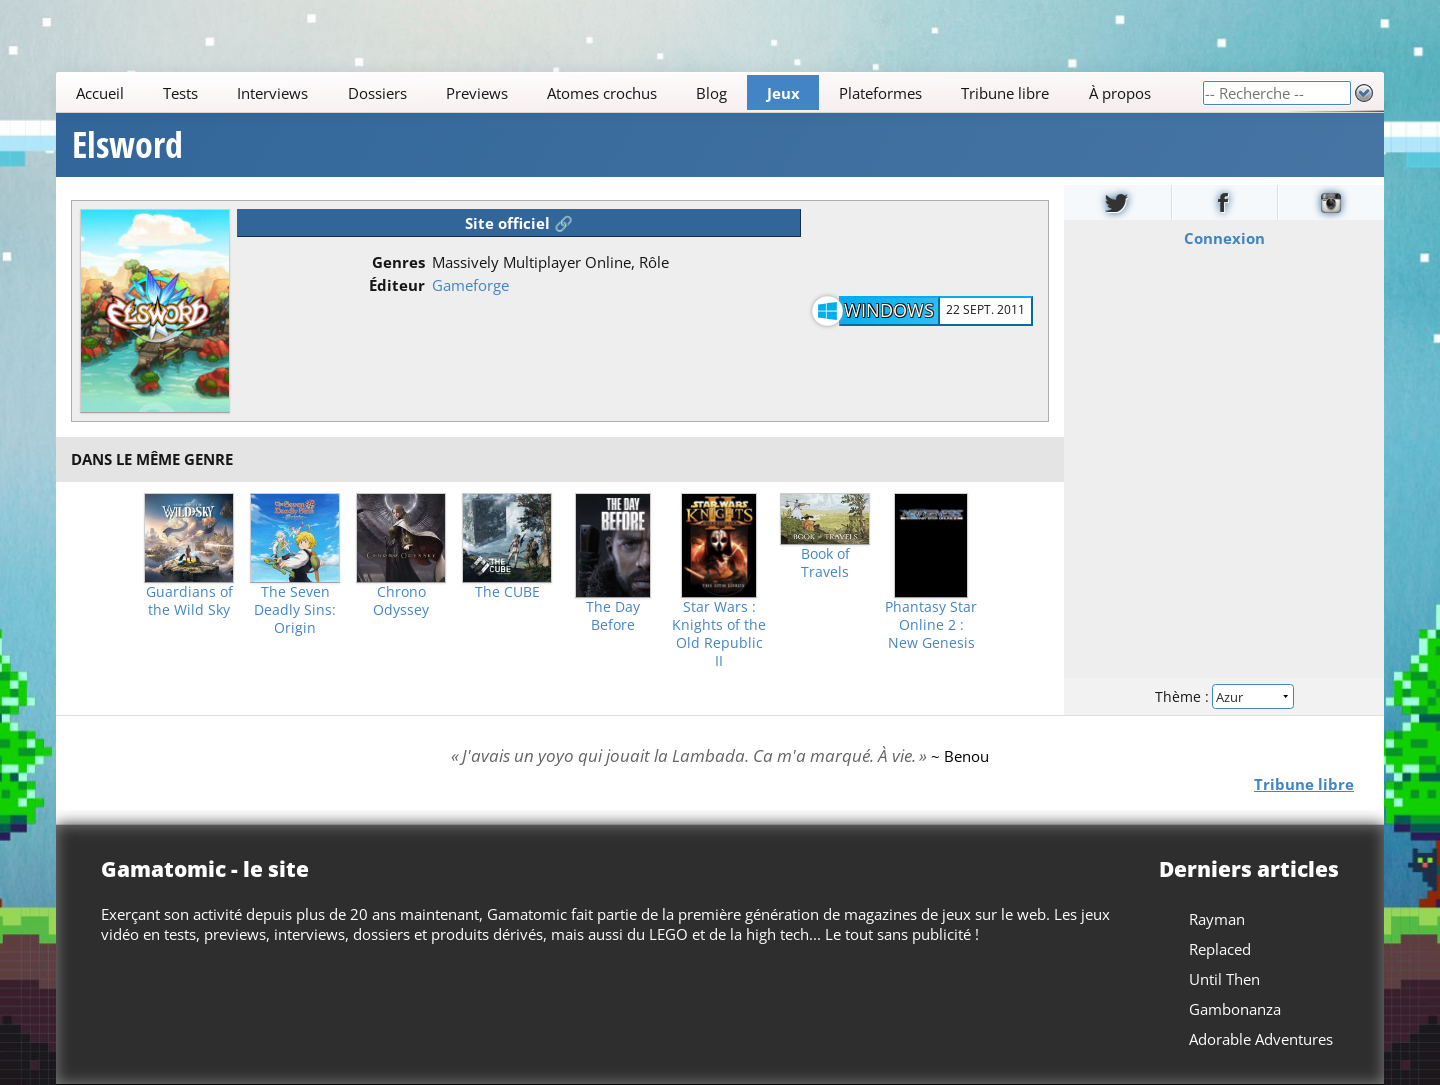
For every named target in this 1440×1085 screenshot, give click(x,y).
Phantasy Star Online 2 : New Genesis (931, 625)
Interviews (272, 93)
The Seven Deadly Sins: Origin (295, 610)
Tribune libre (1005, 93)
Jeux (783, 93)
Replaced (1220, 949)
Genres (398, 262)
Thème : (1224, 696)
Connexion (1224, 238)
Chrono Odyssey (401, 601)
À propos (1120, 93)
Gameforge (470, 285)
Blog (711, 93)
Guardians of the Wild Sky (189, 601)
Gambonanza (1235, 1009)
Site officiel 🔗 (519, 223)
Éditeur (397, 285)
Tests (180, 93)
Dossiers (377, 93)
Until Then (1224, 979)
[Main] (629, 92)
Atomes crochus (602, 93)
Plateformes (880, 93)
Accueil (100, 93)
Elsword (127, 145)
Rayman (1217, 919)
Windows (889, 310)
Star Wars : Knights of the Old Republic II (719, 634)
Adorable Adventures (1261, 1039)
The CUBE (507, 592)
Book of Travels (825, 563)
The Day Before (613, 616)
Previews (477, 93)
